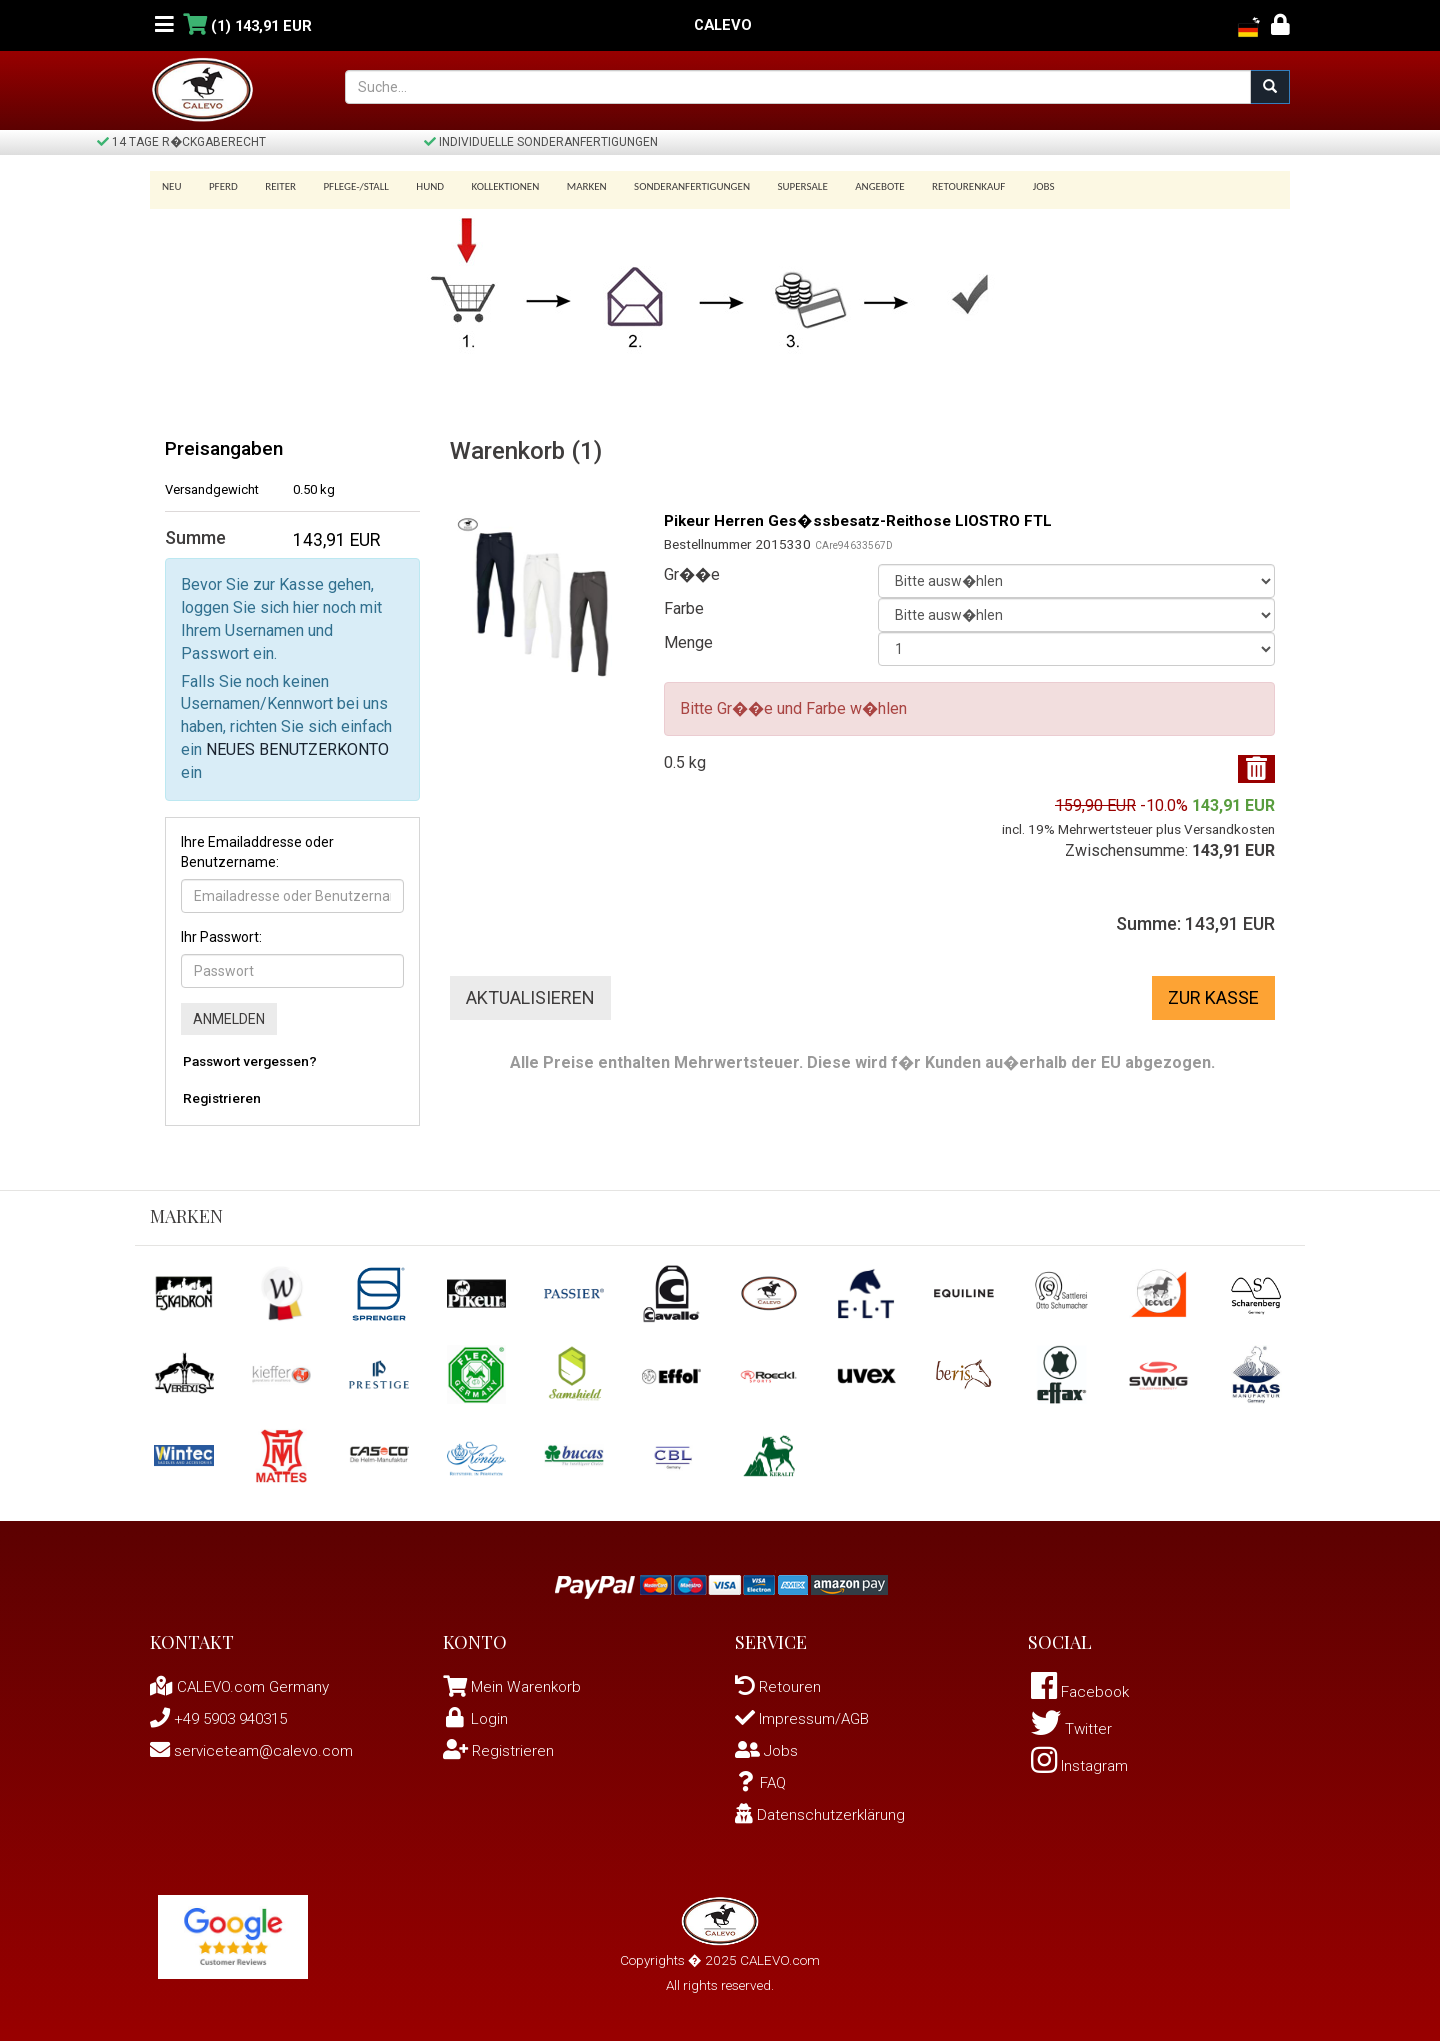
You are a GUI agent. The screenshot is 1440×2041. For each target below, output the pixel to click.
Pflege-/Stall (345, 186)
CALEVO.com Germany (245, 1686)
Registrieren (222, 1098)
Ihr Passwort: (221, 937)
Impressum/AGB (806, 1718)
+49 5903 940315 (225, 1718)
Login (476, 1718)
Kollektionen (488, 186)
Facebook (1083, 1693)
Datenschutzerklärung (822, 1814)
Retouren (779, 1686)
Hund (417, 186)
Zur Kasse (1213, 997)
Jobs (1006, 186)
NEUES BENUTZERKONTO (297, 749)
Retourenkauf (934, 186)
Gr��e (692, 574)
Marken (566, 186)
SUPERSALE (775, 186)
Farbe (684, 608)
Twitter (1073, 1732)
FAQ (762, 1782)
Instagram (1083, 1771)
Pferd (220, 186)
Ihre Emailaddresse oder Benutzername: (257, 852)
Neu (172, 186)
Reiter (273, 186)
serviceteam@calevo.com (256, 1750)
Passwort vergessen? (250, 1061)
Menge (688, 642)
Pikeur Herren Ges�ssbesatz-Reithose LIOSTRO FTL (867, 520)
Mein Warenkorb (528, 1686)
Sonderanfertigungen (668, 186)
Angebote (849, 186)
